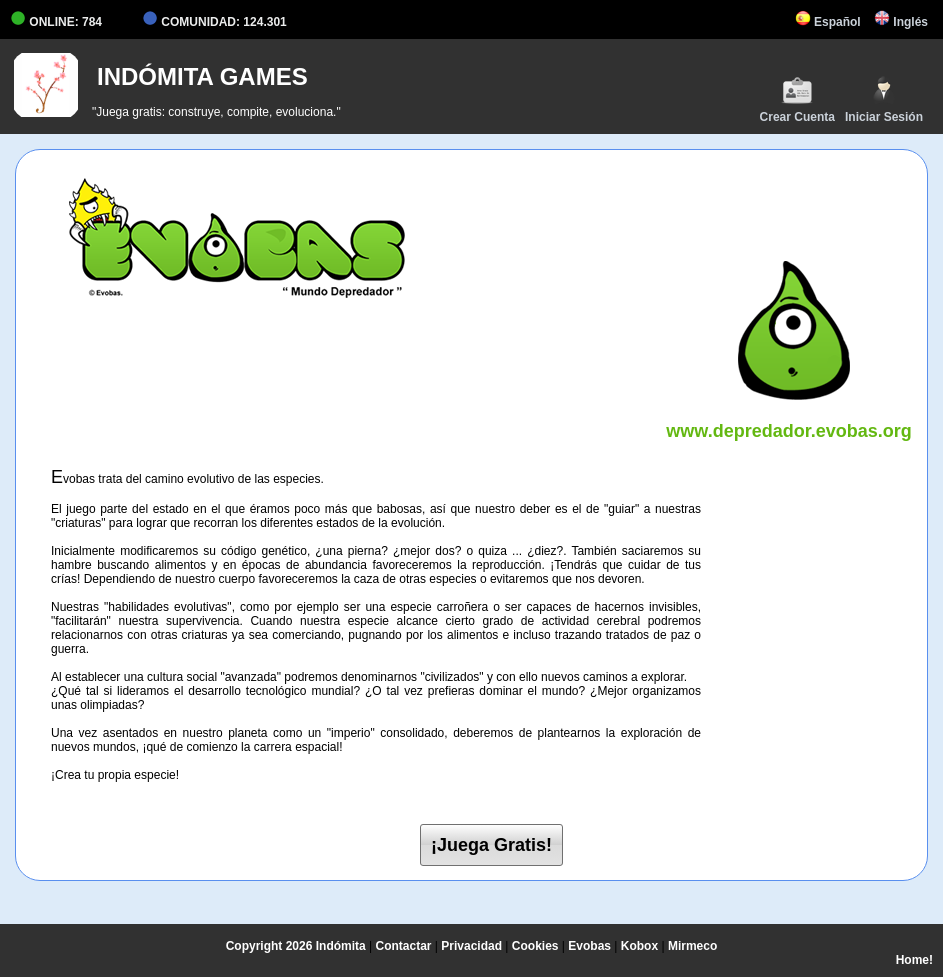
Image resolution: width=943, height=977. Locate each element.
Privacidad (471, 946)
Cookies (535, 946)
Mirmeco (692, 946)
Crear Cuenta (797, 99)
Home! (914, 960)
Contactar (404, 946)
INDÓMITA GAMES (202, 76)
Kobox (639, 946)
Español (828, 22)
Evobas (589, 946)
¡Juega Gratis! (491, 845)
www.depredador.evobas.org (789, 420)
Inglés (901, 22)
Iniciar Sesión (884, 99)
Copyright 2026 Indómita (296, 946)
